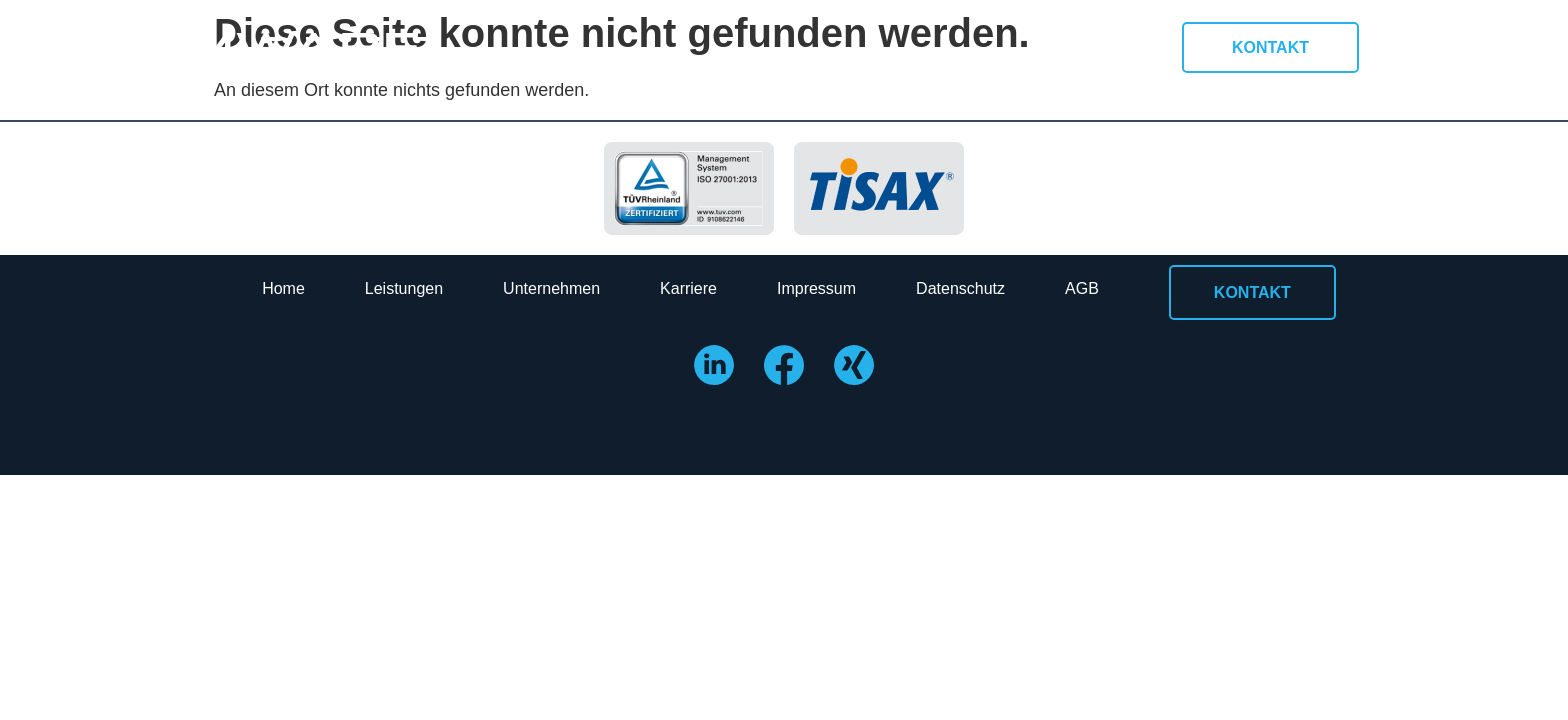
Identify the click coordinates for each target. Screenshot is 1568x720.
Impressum (816, 288)
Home (283, 288)
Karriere (688, 288)
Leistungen (404, 288)
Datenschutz (960, 288)
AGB (1082, 288)
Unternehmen (551, 288)
